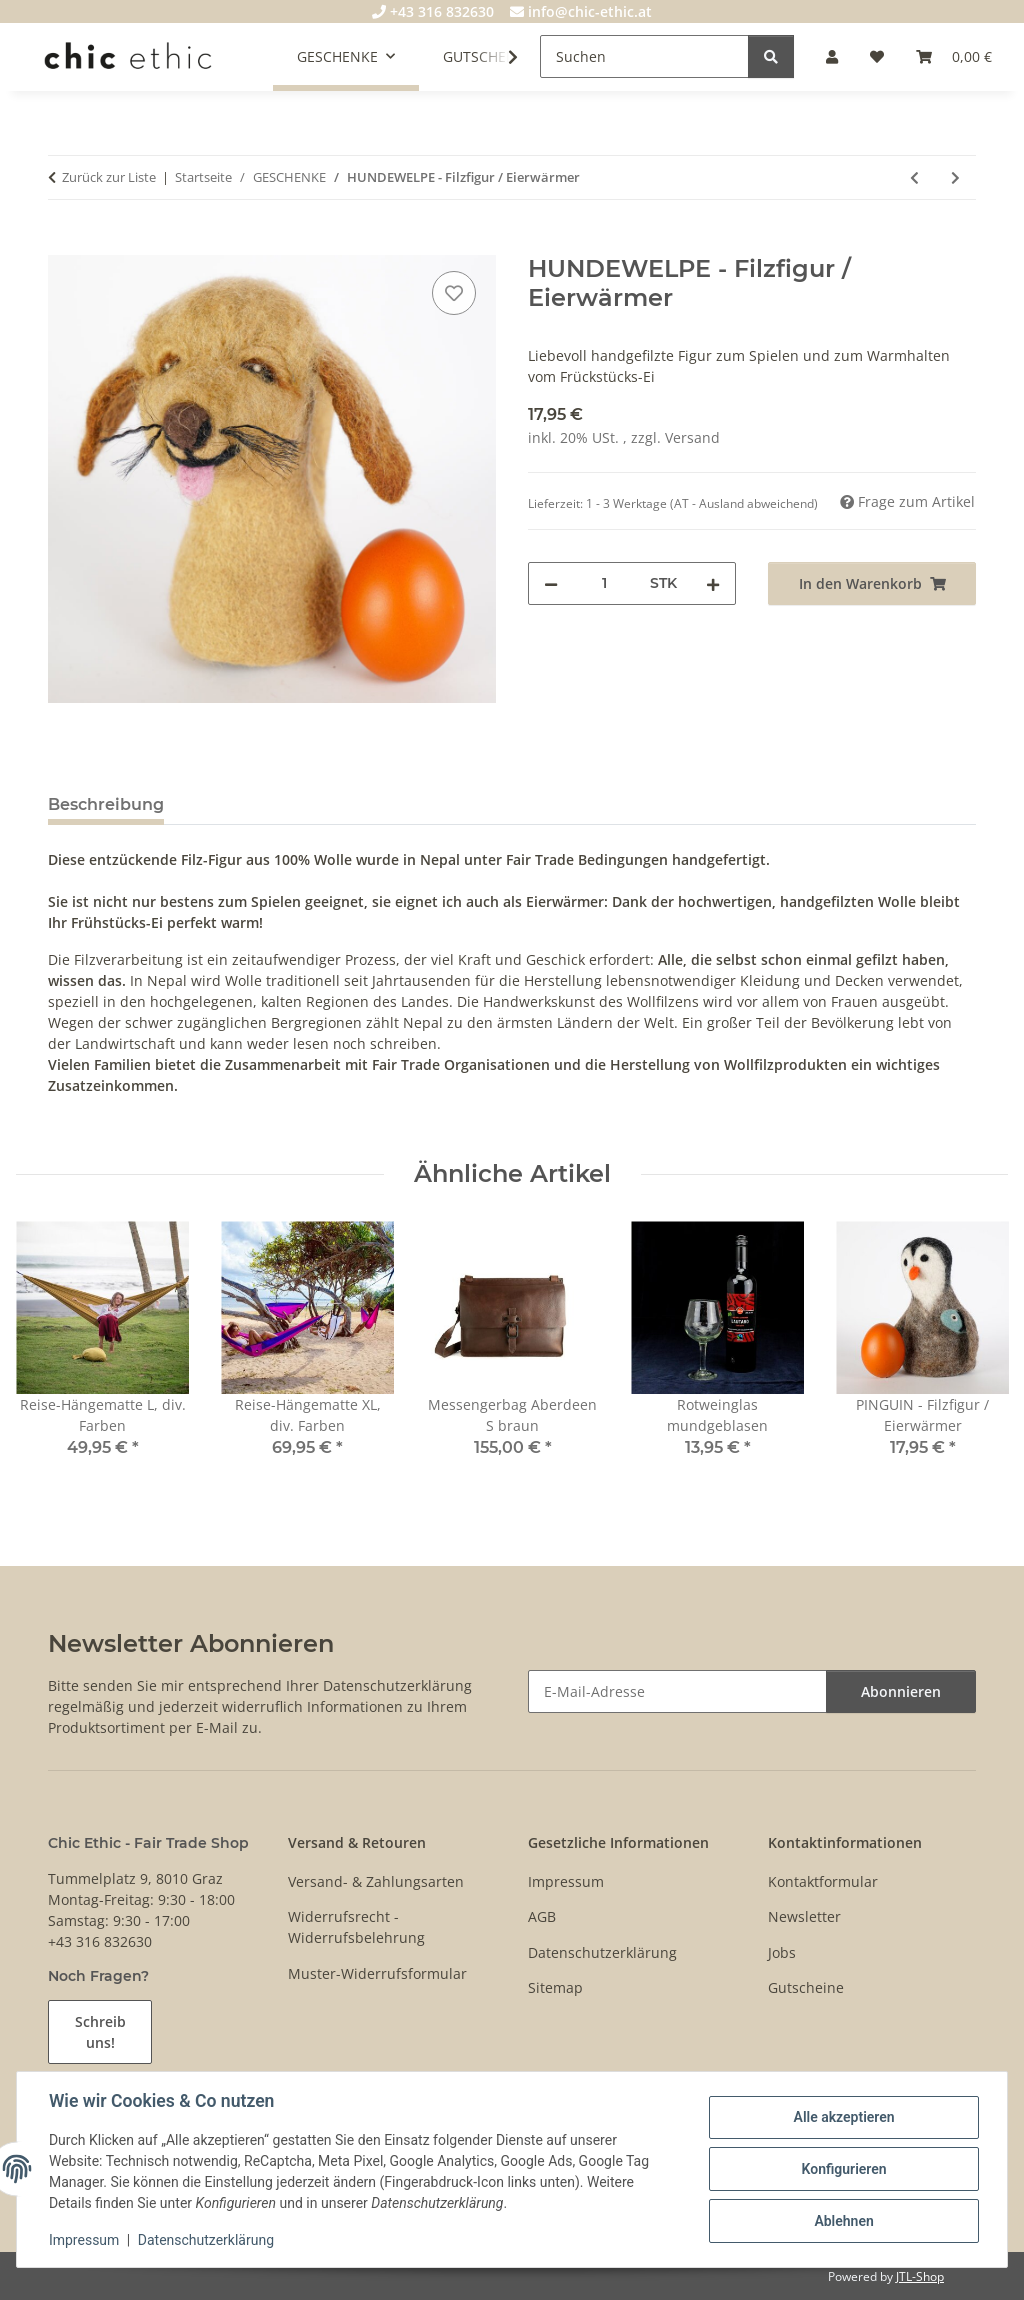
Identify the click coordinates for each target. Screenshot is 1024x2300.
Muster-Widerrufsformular (377, 1973)
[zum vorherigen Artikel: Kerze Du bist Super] (914, 177)
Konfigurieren (843, 2169)
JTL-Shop (920, 2276)
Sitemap (555, 1987)
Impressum (84, 2240)
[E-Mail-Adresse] (677, 1691)
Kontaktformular (823, 1881)
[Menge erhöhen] (713, 583)
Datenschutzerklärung (206, 2240)
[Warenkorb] (954, 56)
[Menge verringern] (551, 583)
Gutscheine (806, 1987)
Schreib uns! (100, 2032)
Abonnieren (901, 1691)
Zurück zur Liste (109, 177)
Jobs (782, 1952)
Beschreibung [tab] (106, 804)
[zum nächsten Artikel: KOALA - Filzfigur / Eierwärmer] (955, 177)
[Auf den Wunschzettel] (454, 293)
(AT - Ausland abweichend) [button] (744, 503)
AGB (542, 1916)
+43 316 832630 (433, 11)
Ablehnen (843, 2221)
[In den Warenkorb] (64, 244)
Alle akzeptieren (843, 2117)
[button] (832, 56)
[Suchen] (644, 56)
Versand (692, 437)
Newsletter (804, 1916)
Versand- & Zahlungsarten (376, 1881)
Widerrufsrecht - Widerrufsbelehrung (356, 1927)
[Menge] (604, 583)
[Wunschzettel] (877, 56)
